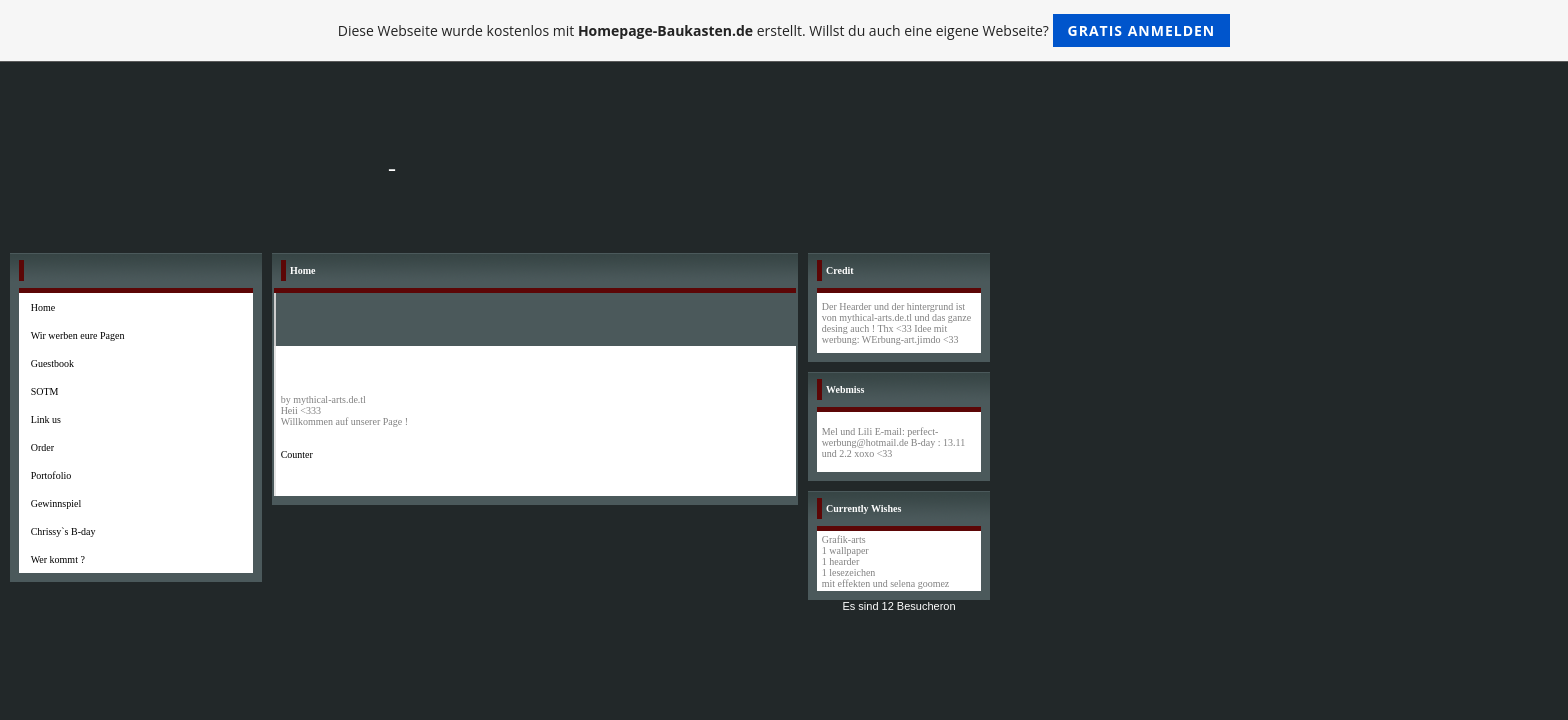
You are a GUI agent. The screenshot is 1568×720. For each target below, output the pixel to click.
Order (42, 447)
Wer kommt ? (58, 559)
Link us (46, 419)
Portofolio (51, 475)
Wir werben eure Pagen (78, 335)
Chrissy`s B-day (63, 531)
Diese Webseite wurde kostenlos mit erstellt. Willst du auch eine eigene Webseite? (784, 30)
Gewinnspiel (56, 503)
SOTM (45, 391)
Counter (297, 454)
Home (43, 307)
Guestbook (52, 363)
